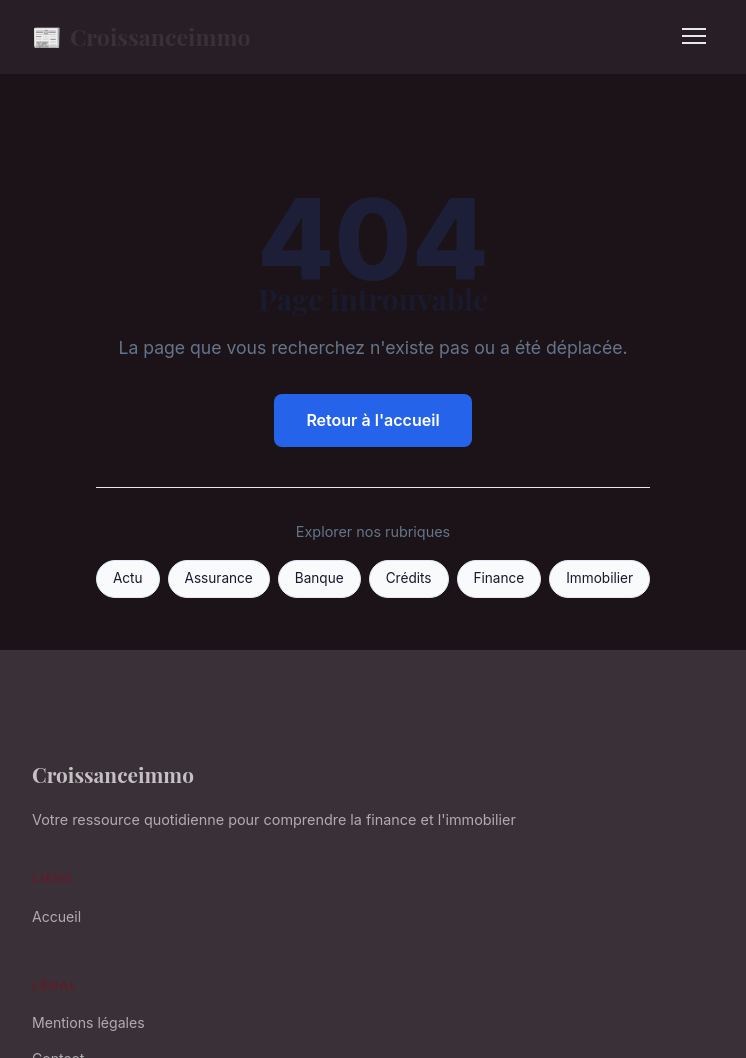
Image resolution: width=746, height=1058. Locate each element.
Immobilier (599, 578)
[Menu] (694, 36)
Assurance (219, 578)
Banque (319, 578)
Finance (499, 578)
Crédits (409, 578)
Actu (128, 578)
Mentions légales (88, 1022)
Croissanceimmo (141, 36)
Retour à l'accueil (372, 420)
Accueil (56, 916)
